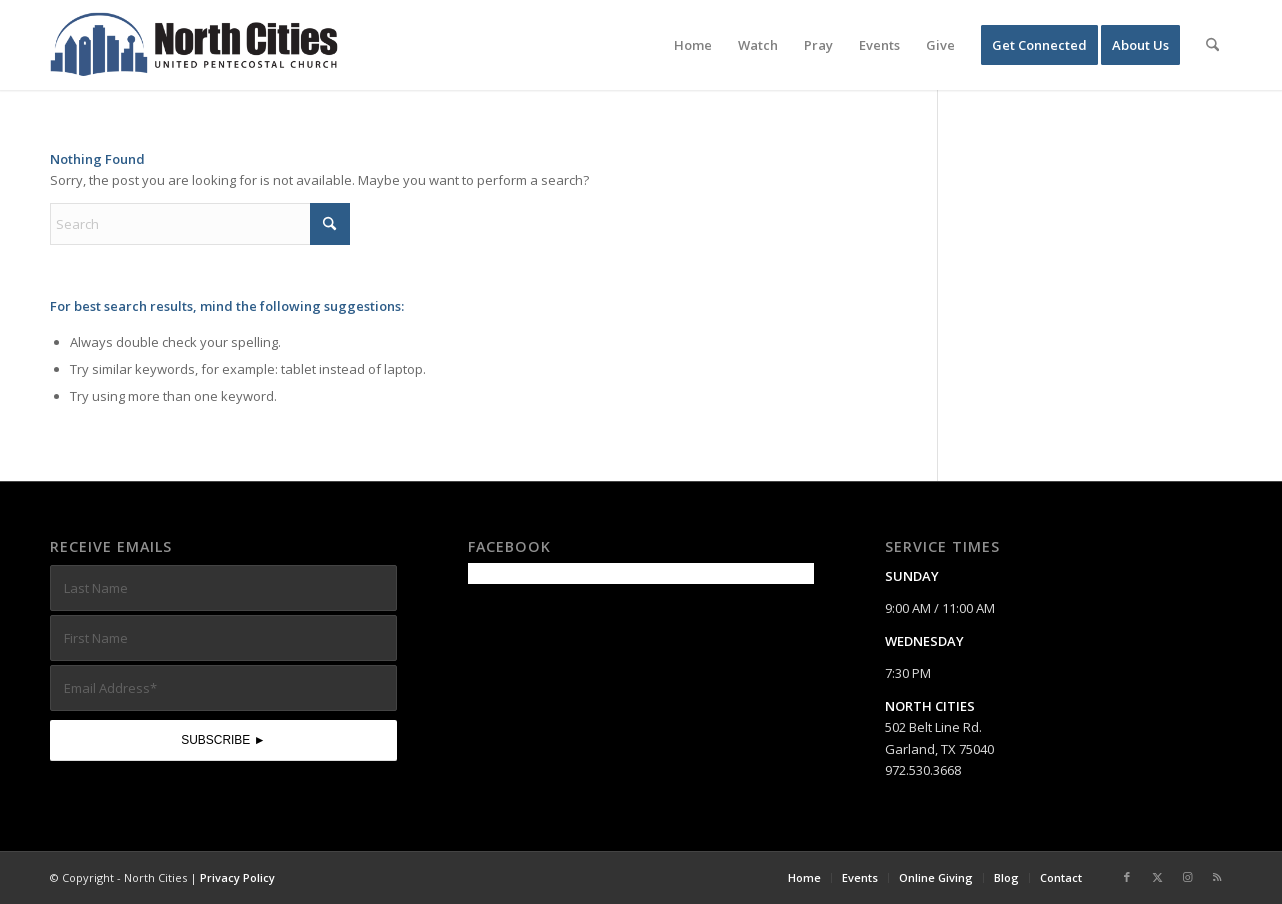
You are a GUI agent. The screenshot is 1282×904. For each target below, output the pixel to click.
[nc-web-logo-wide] (194, 45)
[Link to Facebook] (1127, 877)
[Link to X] (1157, 877)
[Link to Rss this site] (1217, 877)
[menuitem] (693, 45)
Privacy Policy (237, 877)
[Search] (1212, 45)
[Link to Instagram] (1187, 877)
